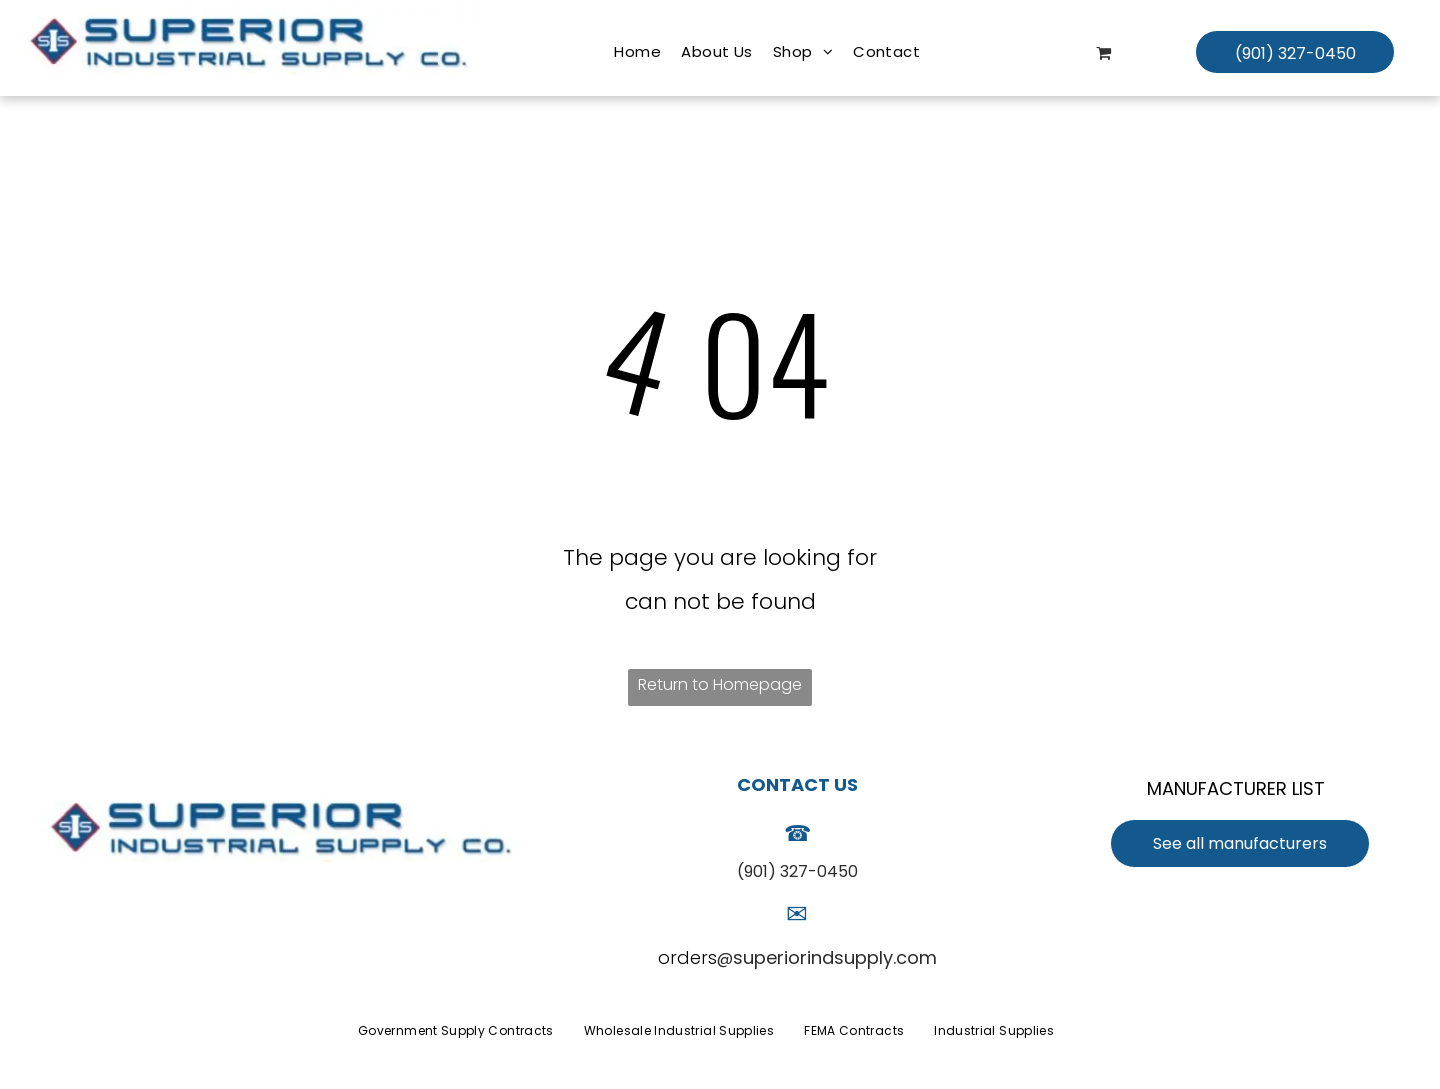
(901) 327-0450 (797, 871)
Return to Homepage (720, 684)
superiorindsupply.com (835, 957)
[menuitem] (637, 52)
